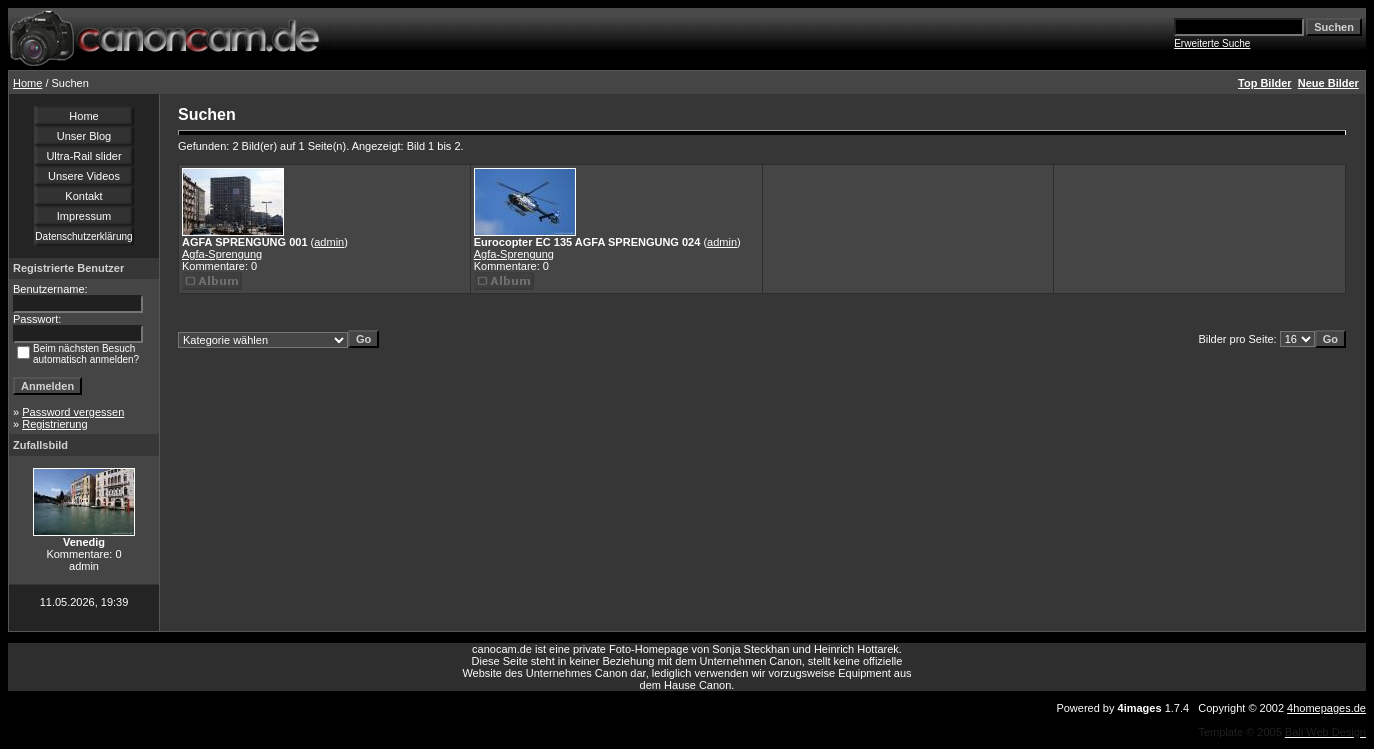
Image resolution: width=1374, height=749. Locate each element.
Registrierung (54, 424)
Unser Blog (84, 136)
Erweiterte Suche (1212, 43)
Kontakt (83, 196)
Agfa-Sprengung (222, 254)
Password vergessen (73, 412)
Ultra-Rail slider (83, 156)
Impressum (84, 216)
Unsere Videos (84, 176)
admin (329, 242)
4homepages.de (1326, 708)
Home (27, 83)
